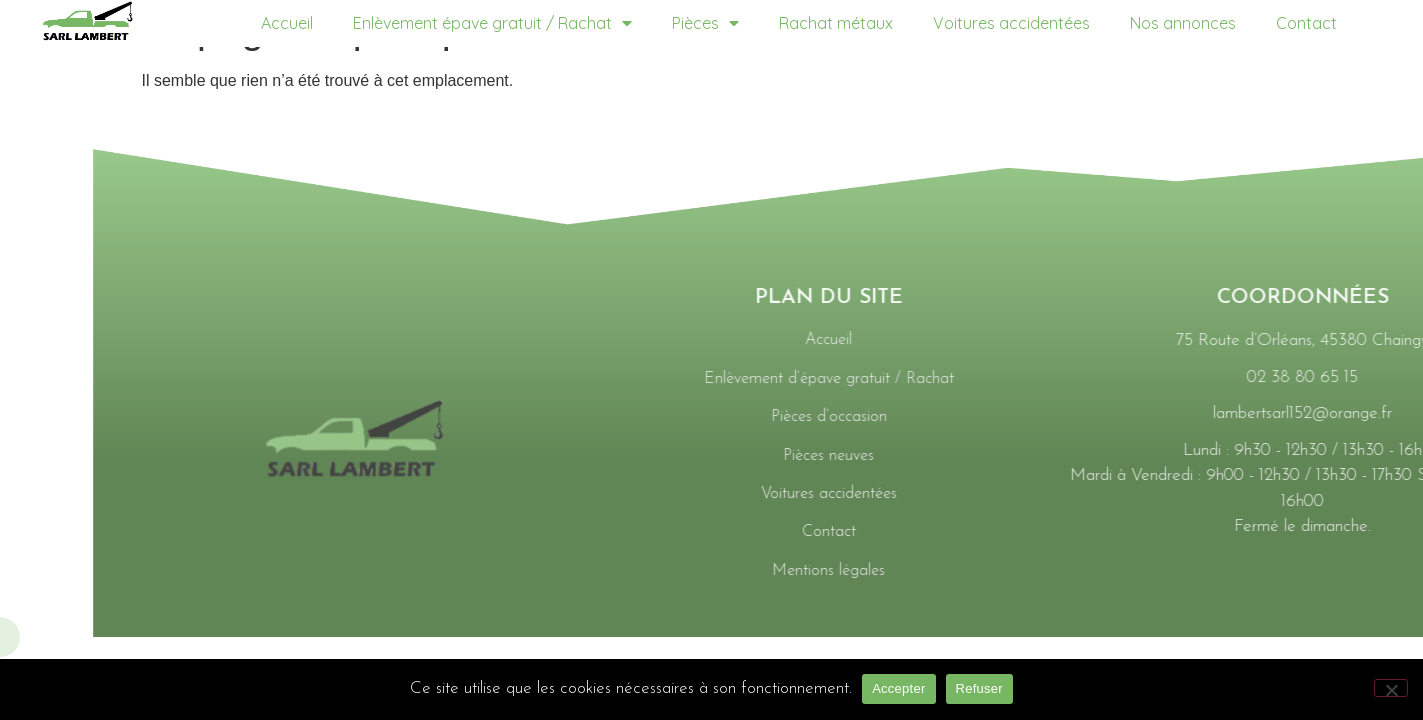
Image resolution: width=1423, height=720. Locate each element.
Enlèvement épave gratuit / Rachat (492, 23)
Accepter (898, 688)
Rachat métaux (836, 23)
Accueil (287, 23)
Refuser (979, 688)
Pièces (705, 23)
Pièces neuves (1366, 455)
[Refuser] (1391, 688)
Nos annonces (1183, 23)
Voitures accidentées (1011, 23)
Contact (1306, 23)
